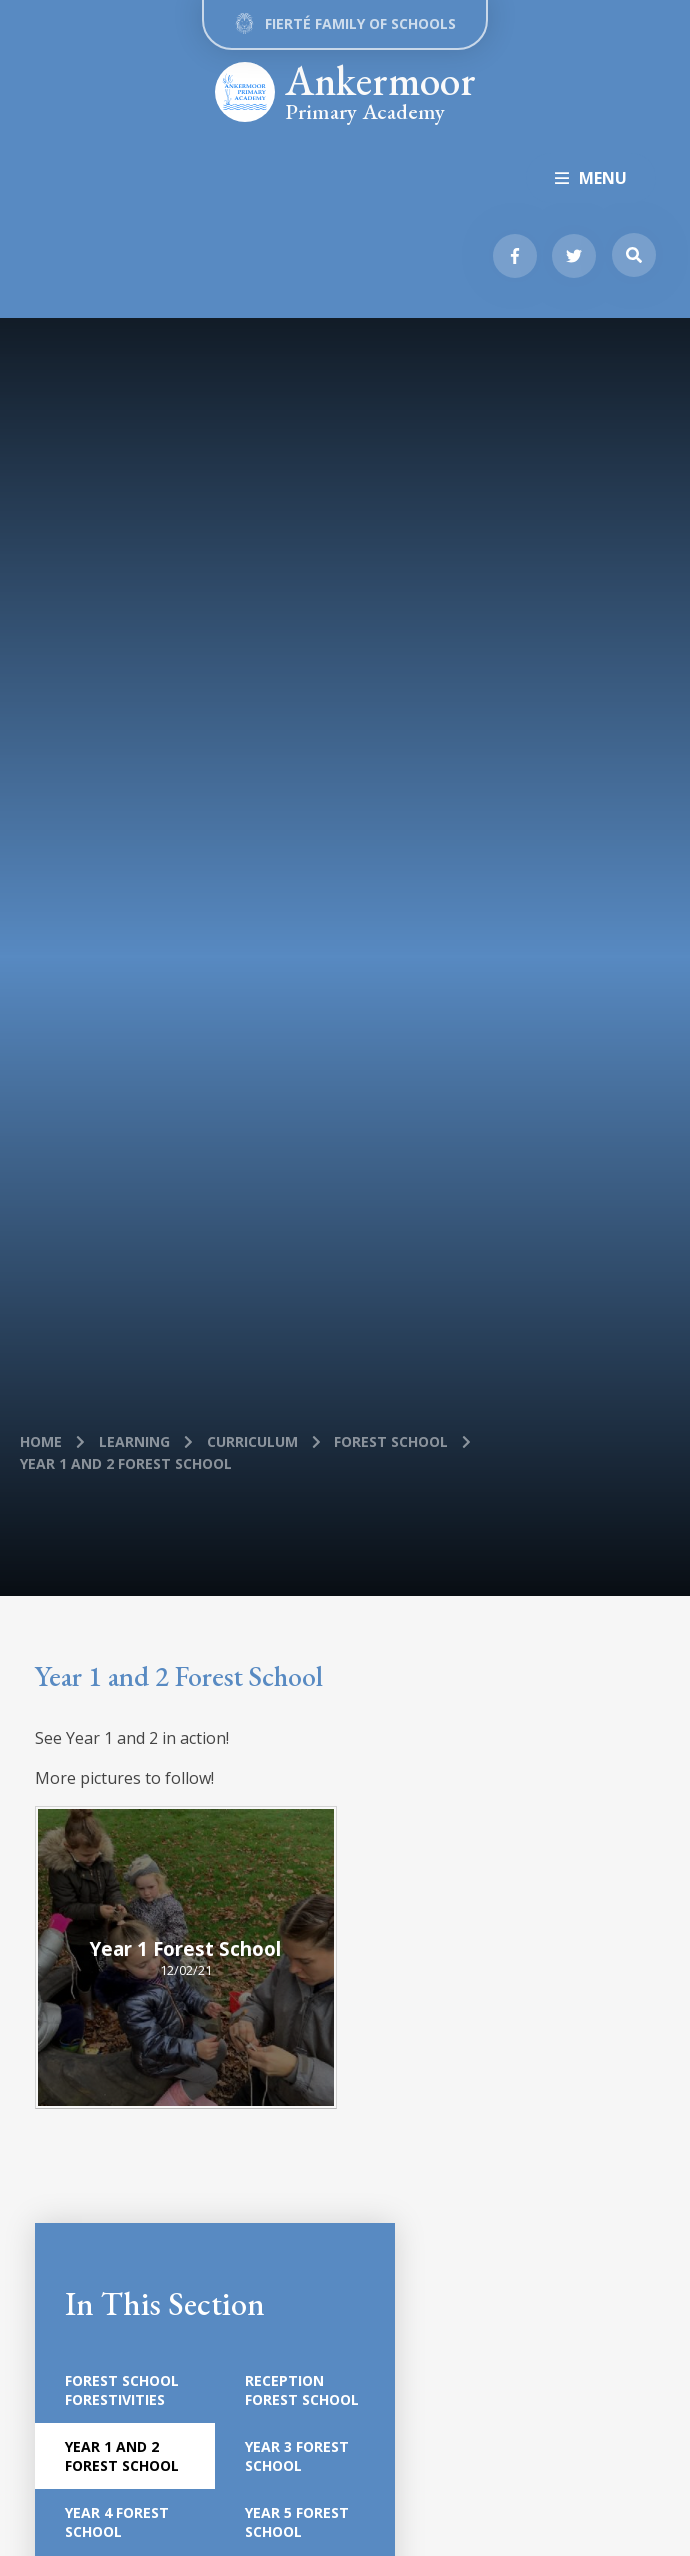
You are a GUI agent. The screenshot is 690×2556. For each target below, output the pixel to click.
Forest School (391, 1441)
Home (41, 1441)
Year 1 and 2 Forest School (126, 1463)
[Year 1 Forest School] (186, 1957)
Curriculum (252, 1441)
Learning (134, 1441)
